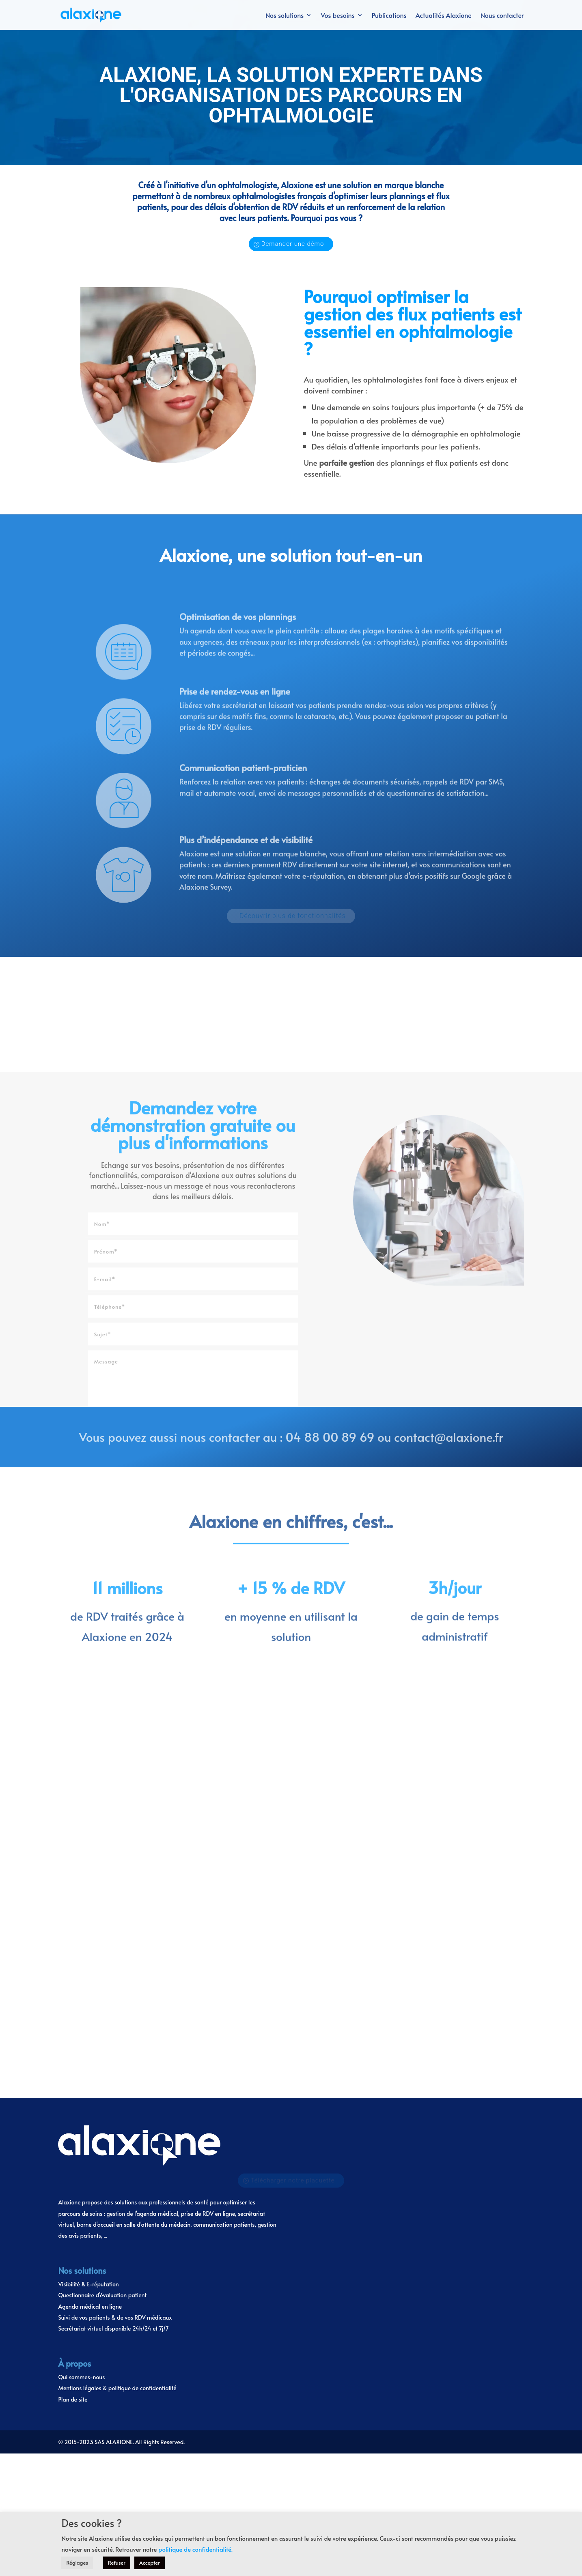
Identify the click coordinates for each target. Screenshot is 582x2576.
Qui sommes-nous (81, 2007)
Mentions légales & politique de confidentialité (117, 2018)
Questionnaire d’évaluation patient (102, 1925)
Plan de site (72, 2030)
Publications (389, 15)
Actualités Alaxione (444, 15)
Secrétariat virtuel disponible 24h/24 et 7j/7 (113, 1959)
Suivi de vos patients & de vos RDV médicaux (115, 1948)
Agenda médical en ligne (90, 1937)
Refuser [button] (116, 2562)
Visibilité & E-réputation (88, 1914)
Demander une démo (292, 243)
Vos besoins (337, 15)
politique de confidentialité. (195, 2549)
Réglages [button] (77, 2562)
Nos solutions (284, 15)
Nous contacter (502, 15)
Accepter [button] (149, 2562)
